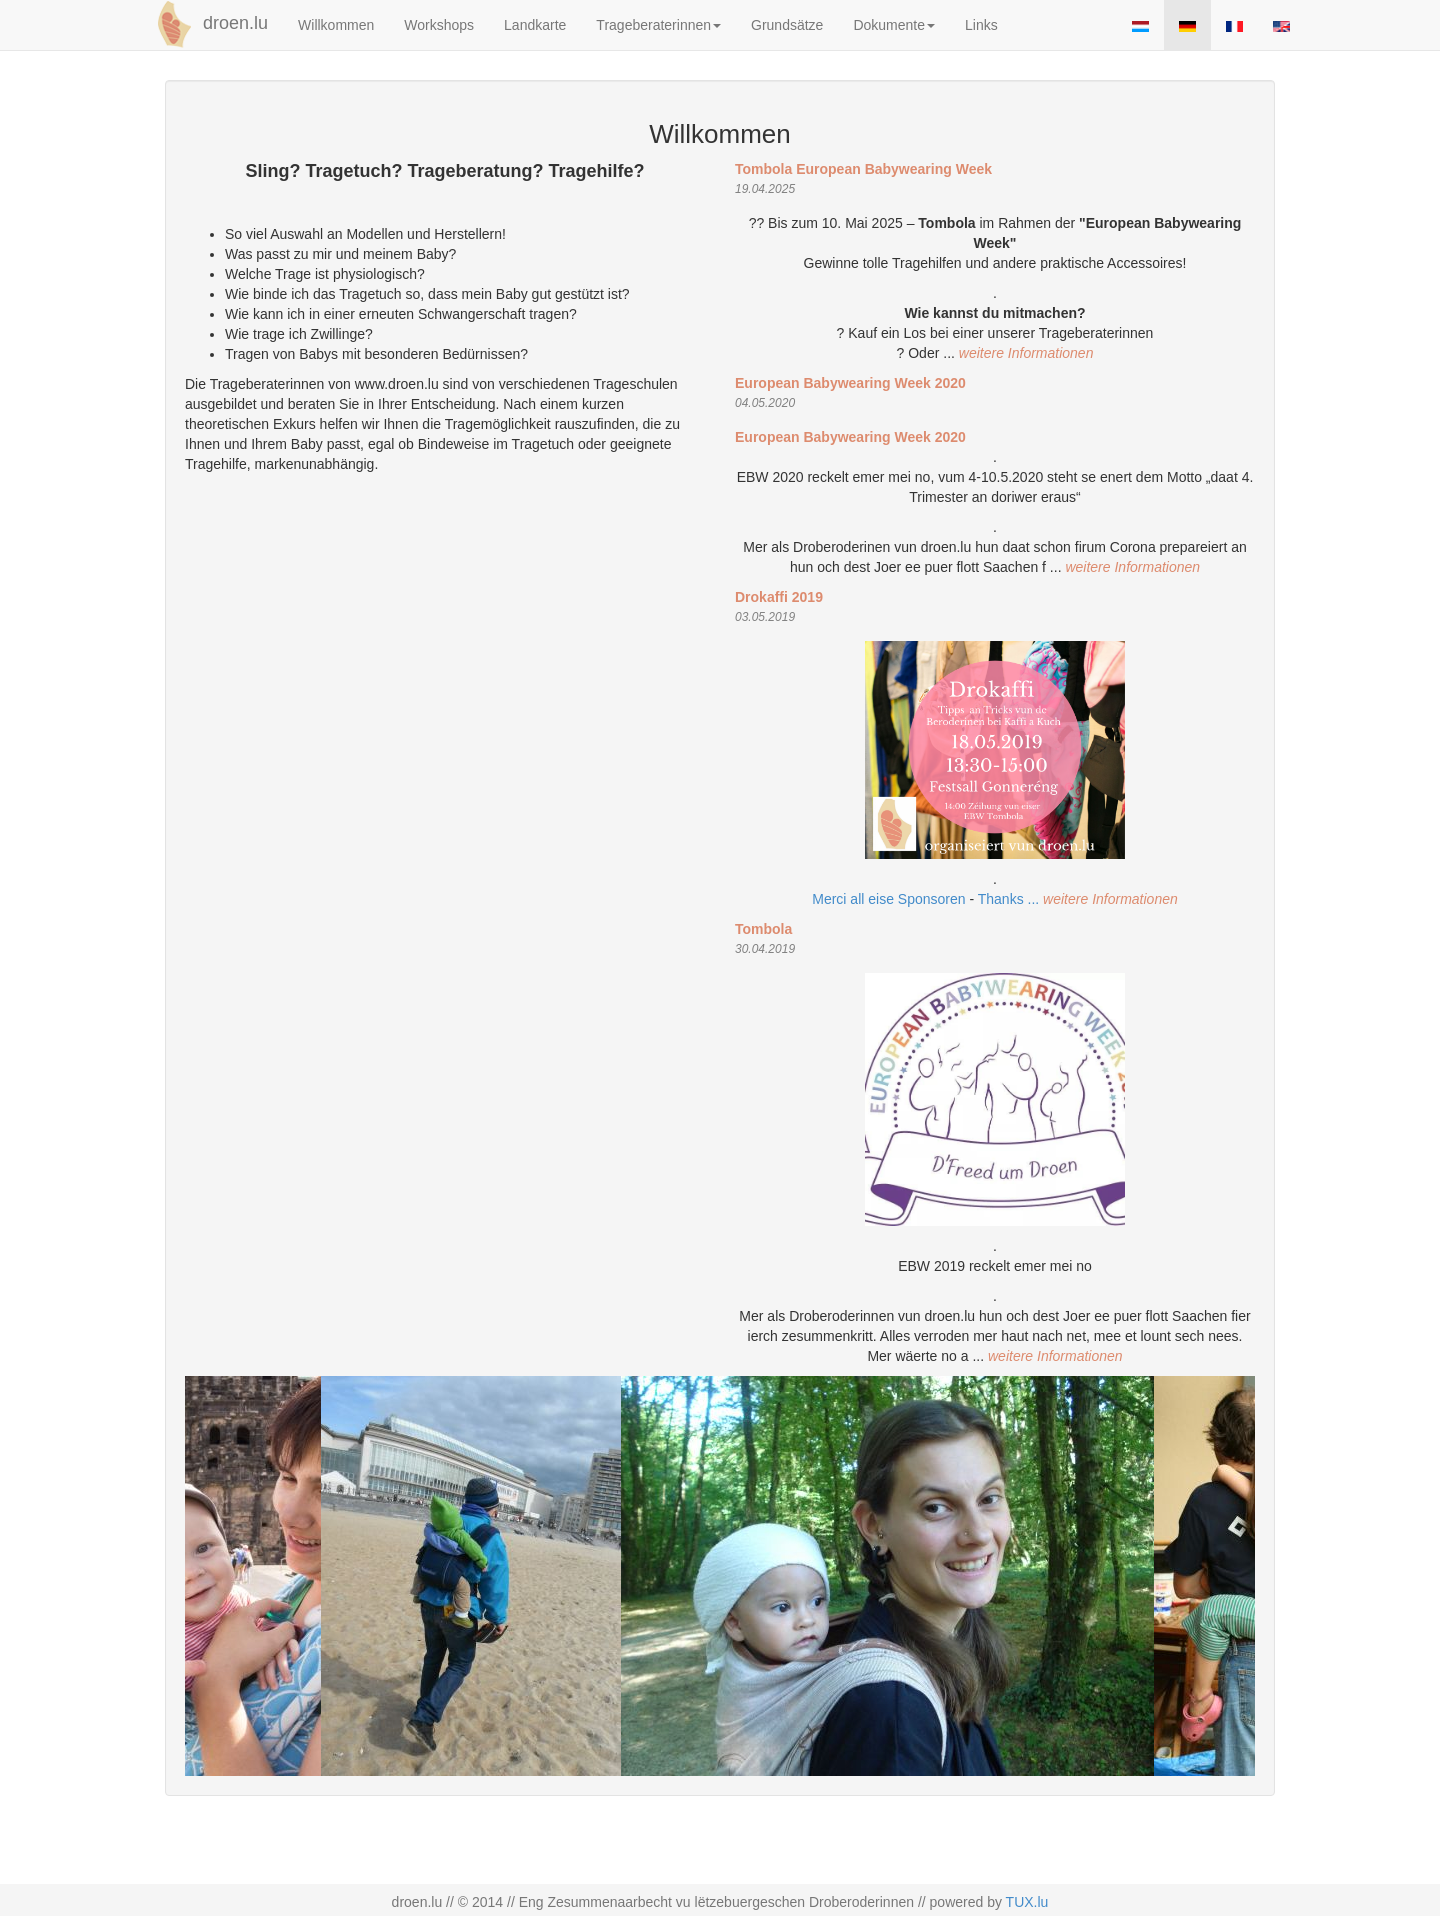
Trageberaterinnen (658, 25)
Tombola (763, 929)
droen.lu (209, 24)
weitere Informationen (1026, 353)
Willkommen (336, 25)
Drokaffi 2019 (779, 597)
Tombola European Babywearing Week (863, 169)
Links (981, 25)
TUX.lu (1027, 1902)
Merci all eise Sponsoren (888, 899)
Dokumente (894, 25)
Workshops (439, 25)
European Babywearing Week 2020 (850, 383)
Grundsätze (787, 25)
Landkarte (535, 25)
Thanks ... (1010, 899)
